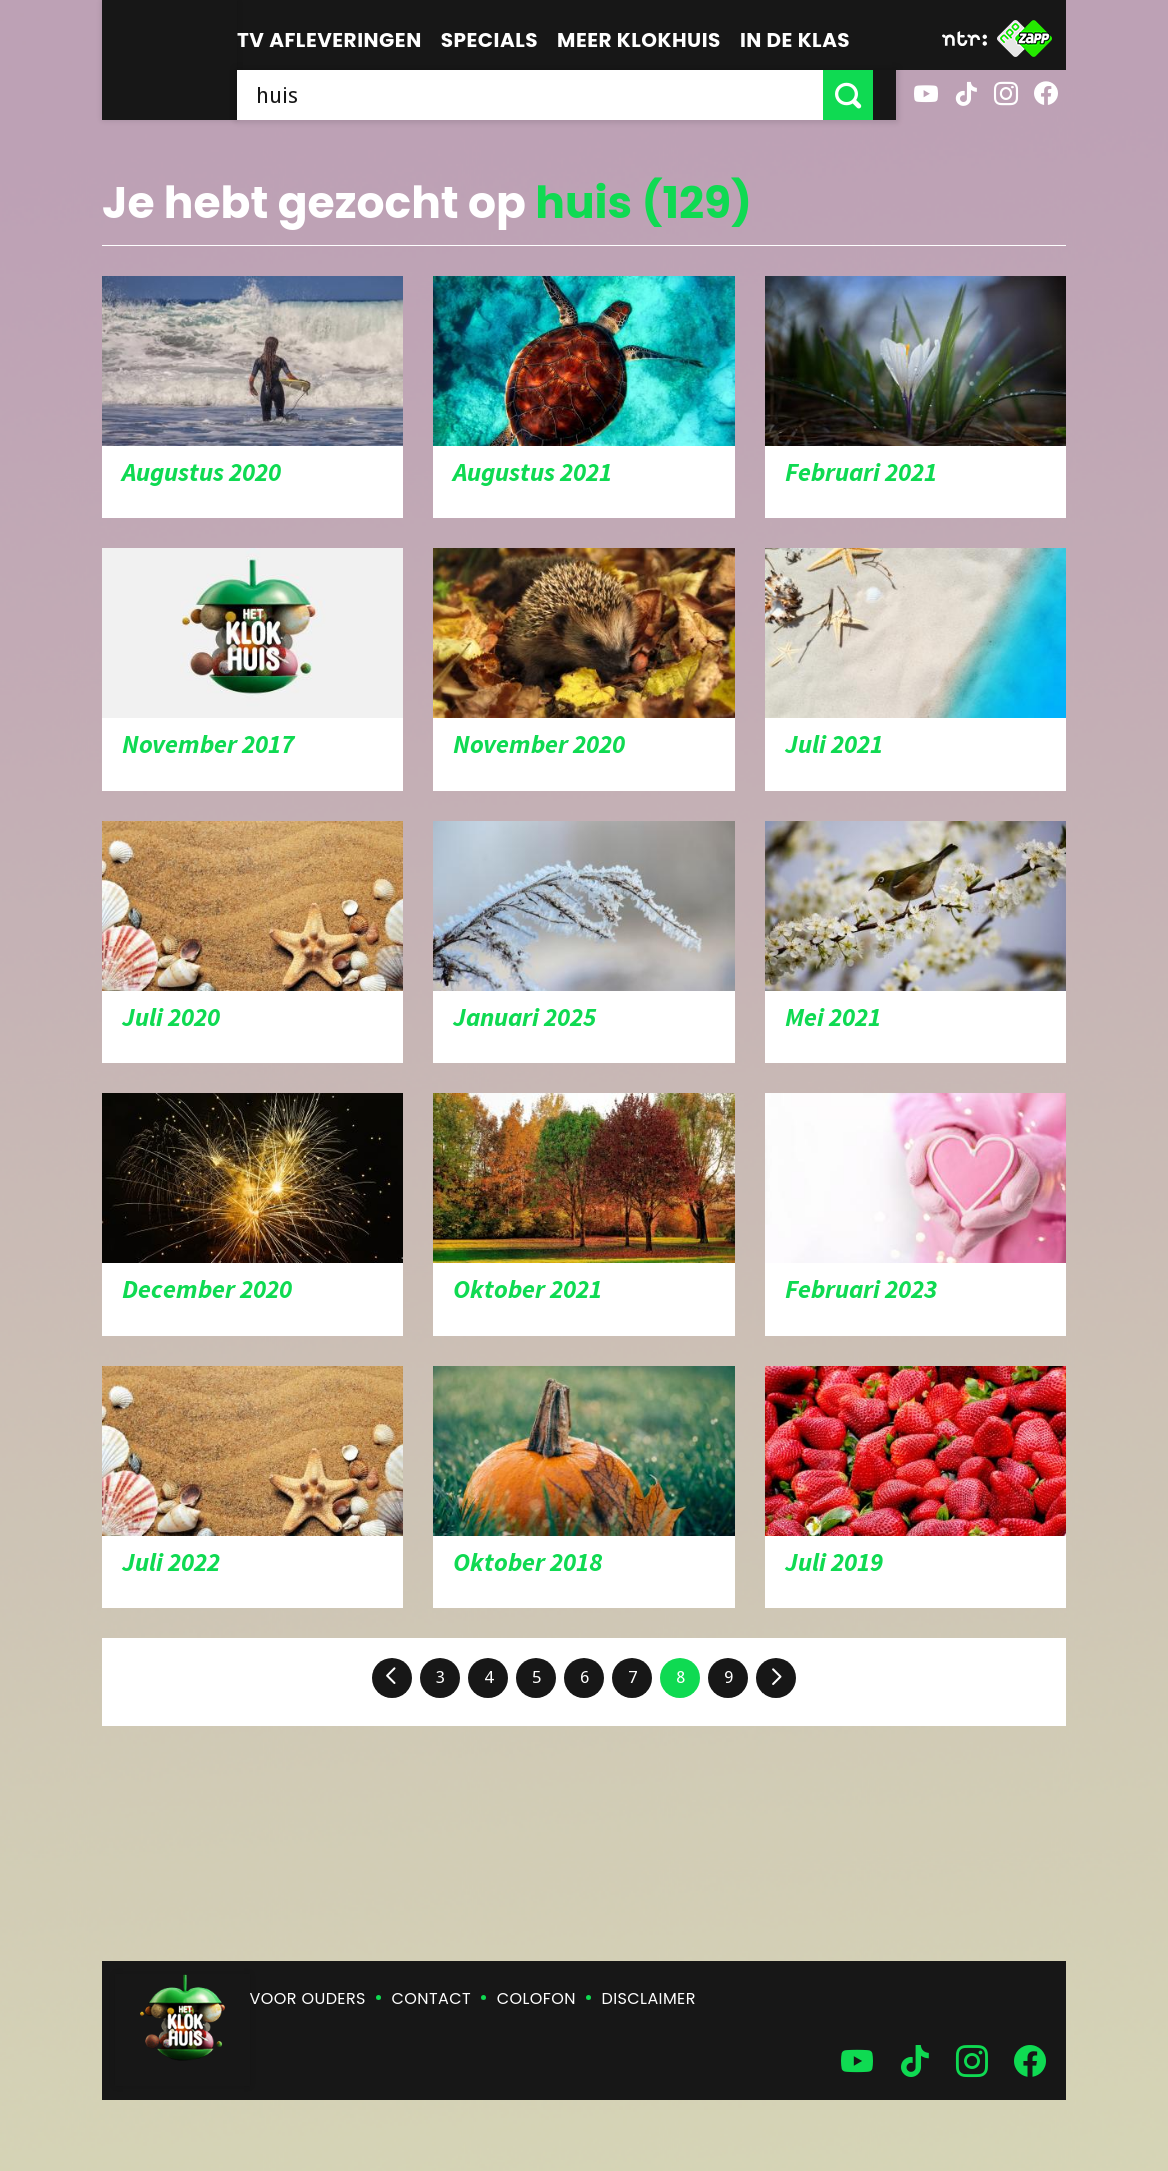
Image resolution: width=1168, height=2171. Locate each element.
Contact (431, 1998)
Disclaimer (649, 1998)
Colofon (536, 1998)
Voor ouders (308, 1998)
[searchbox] (541, 95)
